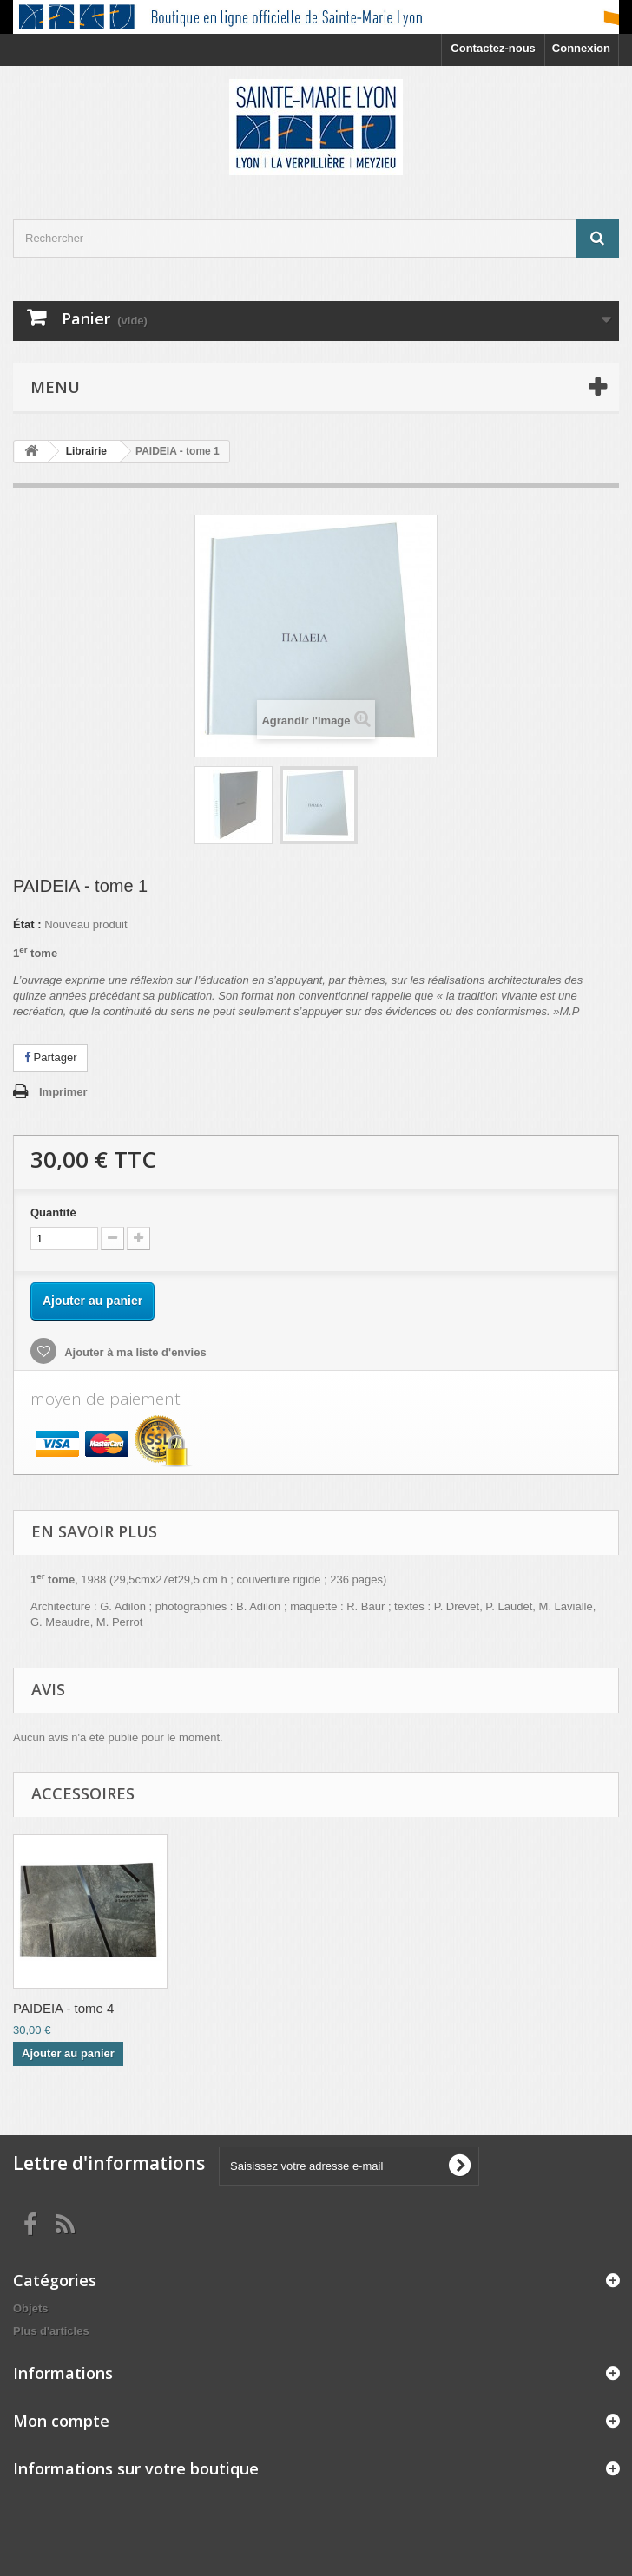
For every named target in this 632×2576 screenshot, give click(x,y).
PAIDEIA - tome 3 (235, 2008)
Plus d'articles (51, 2330)
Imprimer (63, 1091)
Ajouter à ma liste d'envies (134, 1352)
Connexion (581, 48)
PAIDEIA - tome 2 (63, 2008)
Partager (50, 1057)
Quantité (53, 1212)
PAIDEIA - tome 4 (407, 2008)
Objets (30, 2308)
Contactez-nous (493, 48)
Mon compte (61, 2420)
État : (27, 924)
